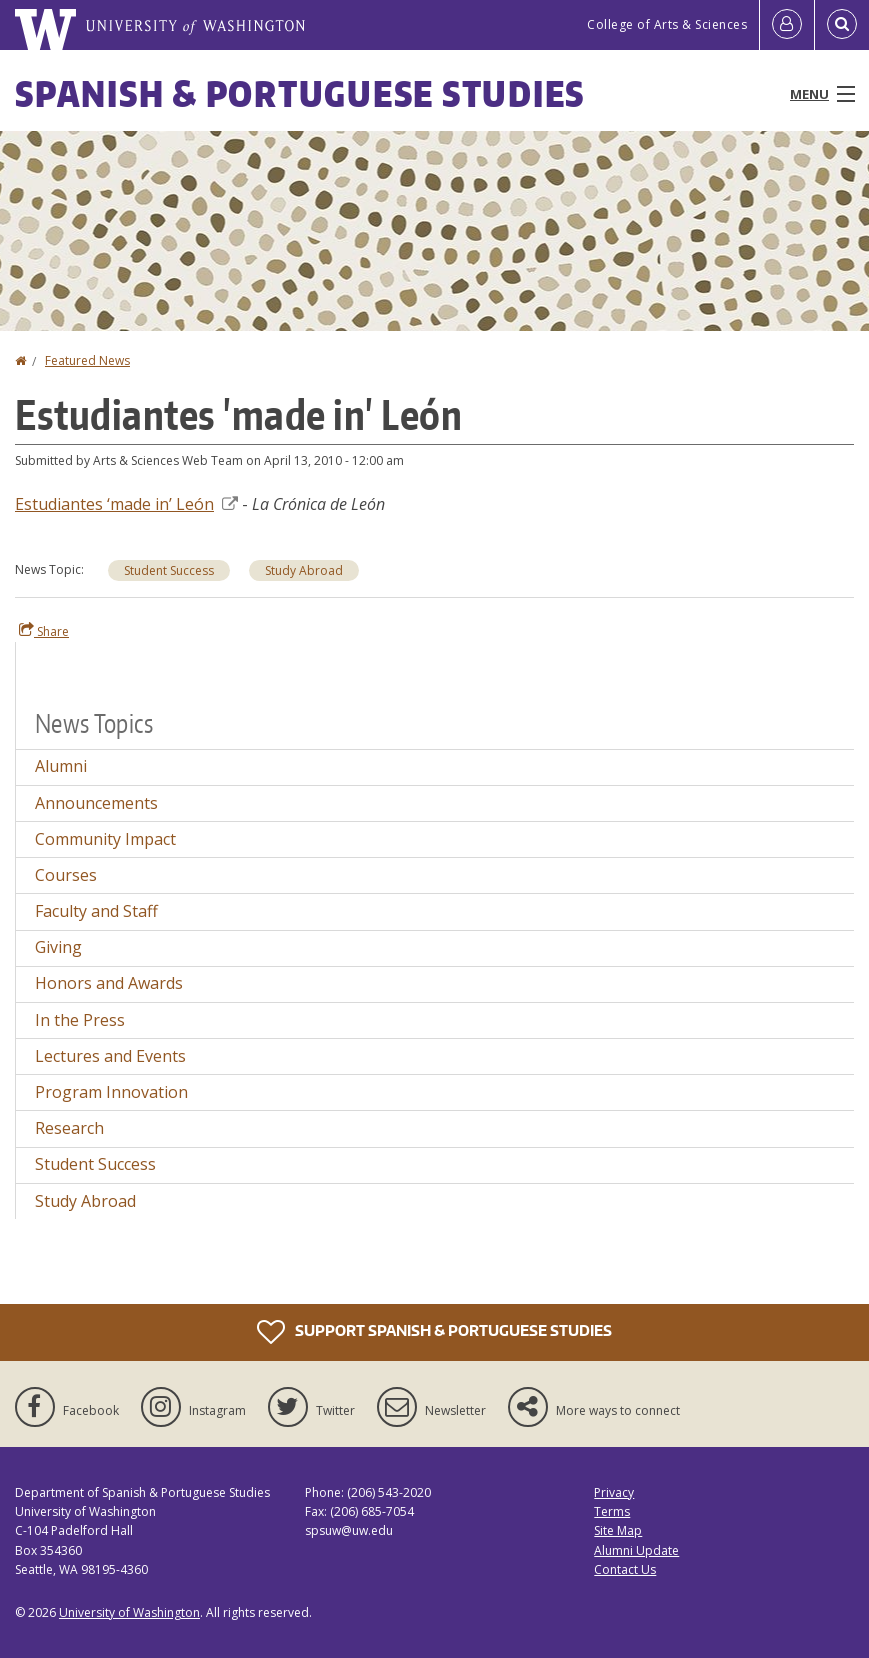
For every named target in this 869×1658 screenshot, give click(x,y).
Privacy (614, 1492)
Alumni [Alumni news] (61, 766)
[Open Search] (842, 25)
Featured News (87, 360)
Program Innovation (111, 1092)
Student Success (169, 570)
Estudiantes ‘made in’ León (126, 504)
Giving (58, 947)
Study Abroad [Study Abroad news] (304, 570)
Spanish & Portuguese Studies (300, 93)
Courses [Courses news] (66, 875)
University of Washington (129, 1612)
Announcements (96, 803)
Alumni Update (636, 1550)
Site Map (618, 1530)
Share (44, 631)
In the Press (80, 1020)
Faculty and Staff (96, 911)
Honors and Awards (109, 983)
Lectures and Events (110, 1056)
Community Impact (105, 839)
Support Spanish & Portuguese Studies (434, 1332)
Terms (612, 1511)
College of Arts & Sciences (667, 24)
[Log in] (787, 25)
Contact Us (625, 1569)
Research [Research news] (69, 1128)
